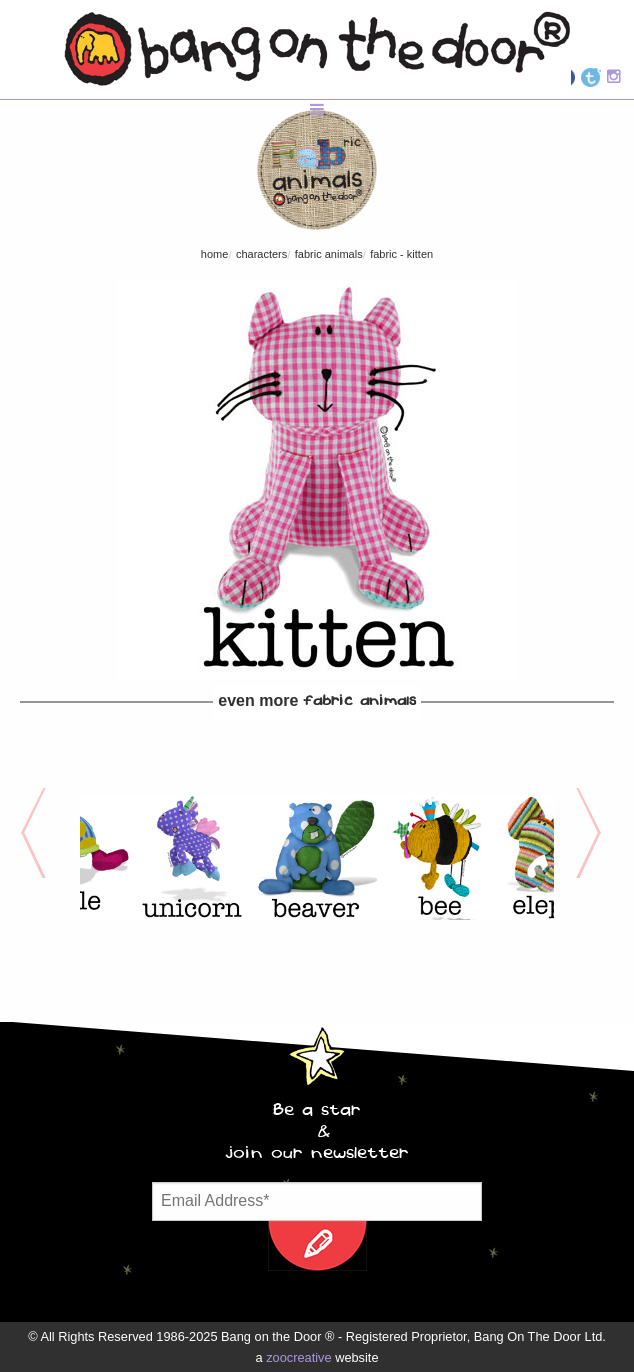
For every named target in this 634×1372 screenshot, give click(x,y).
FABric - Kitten (401, 254)
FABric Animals (329, 254)
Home (215, 254)
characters (261, 254)
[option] (192, 857)
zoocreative (298, 1357)
